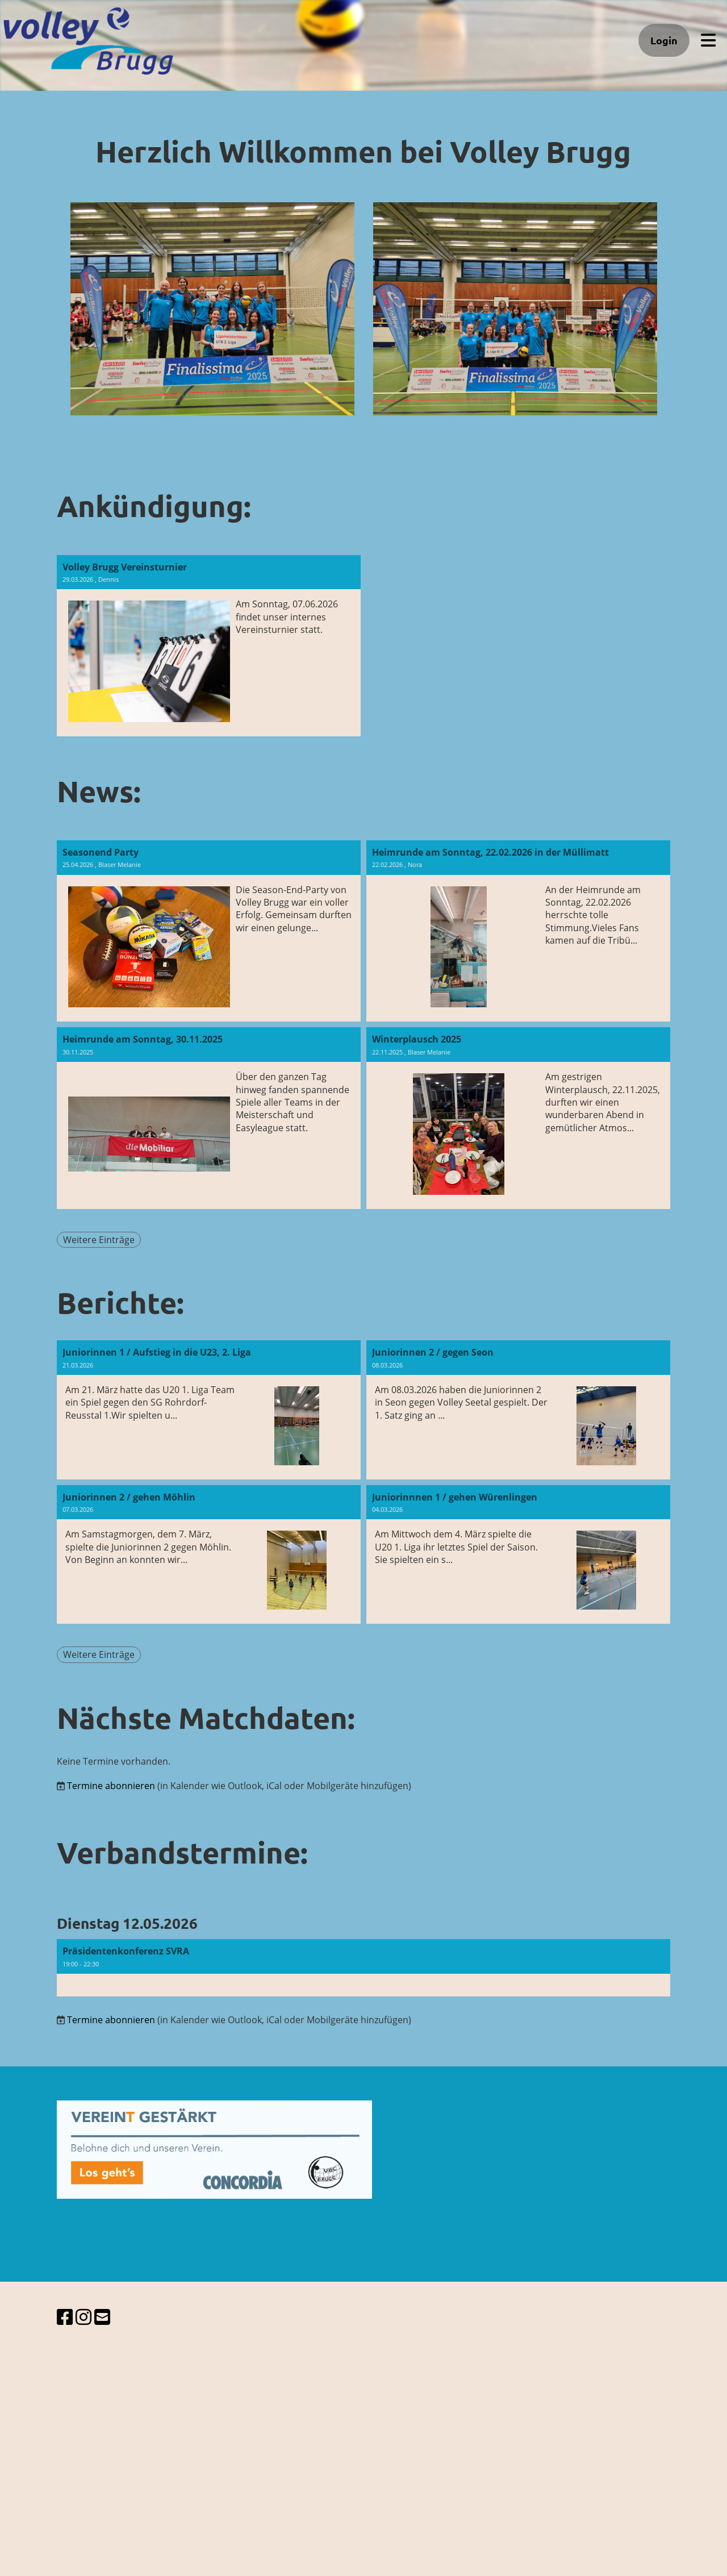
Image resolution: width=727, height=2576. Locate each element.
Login (664, 40)
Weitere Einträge (99, 1239)
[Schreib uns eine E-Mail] (102, 2316)
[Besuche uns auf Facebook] (65, 2316)
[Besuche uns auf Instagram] (83, 2316)
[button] (363, 1967)
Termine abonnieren (111, 1785)
